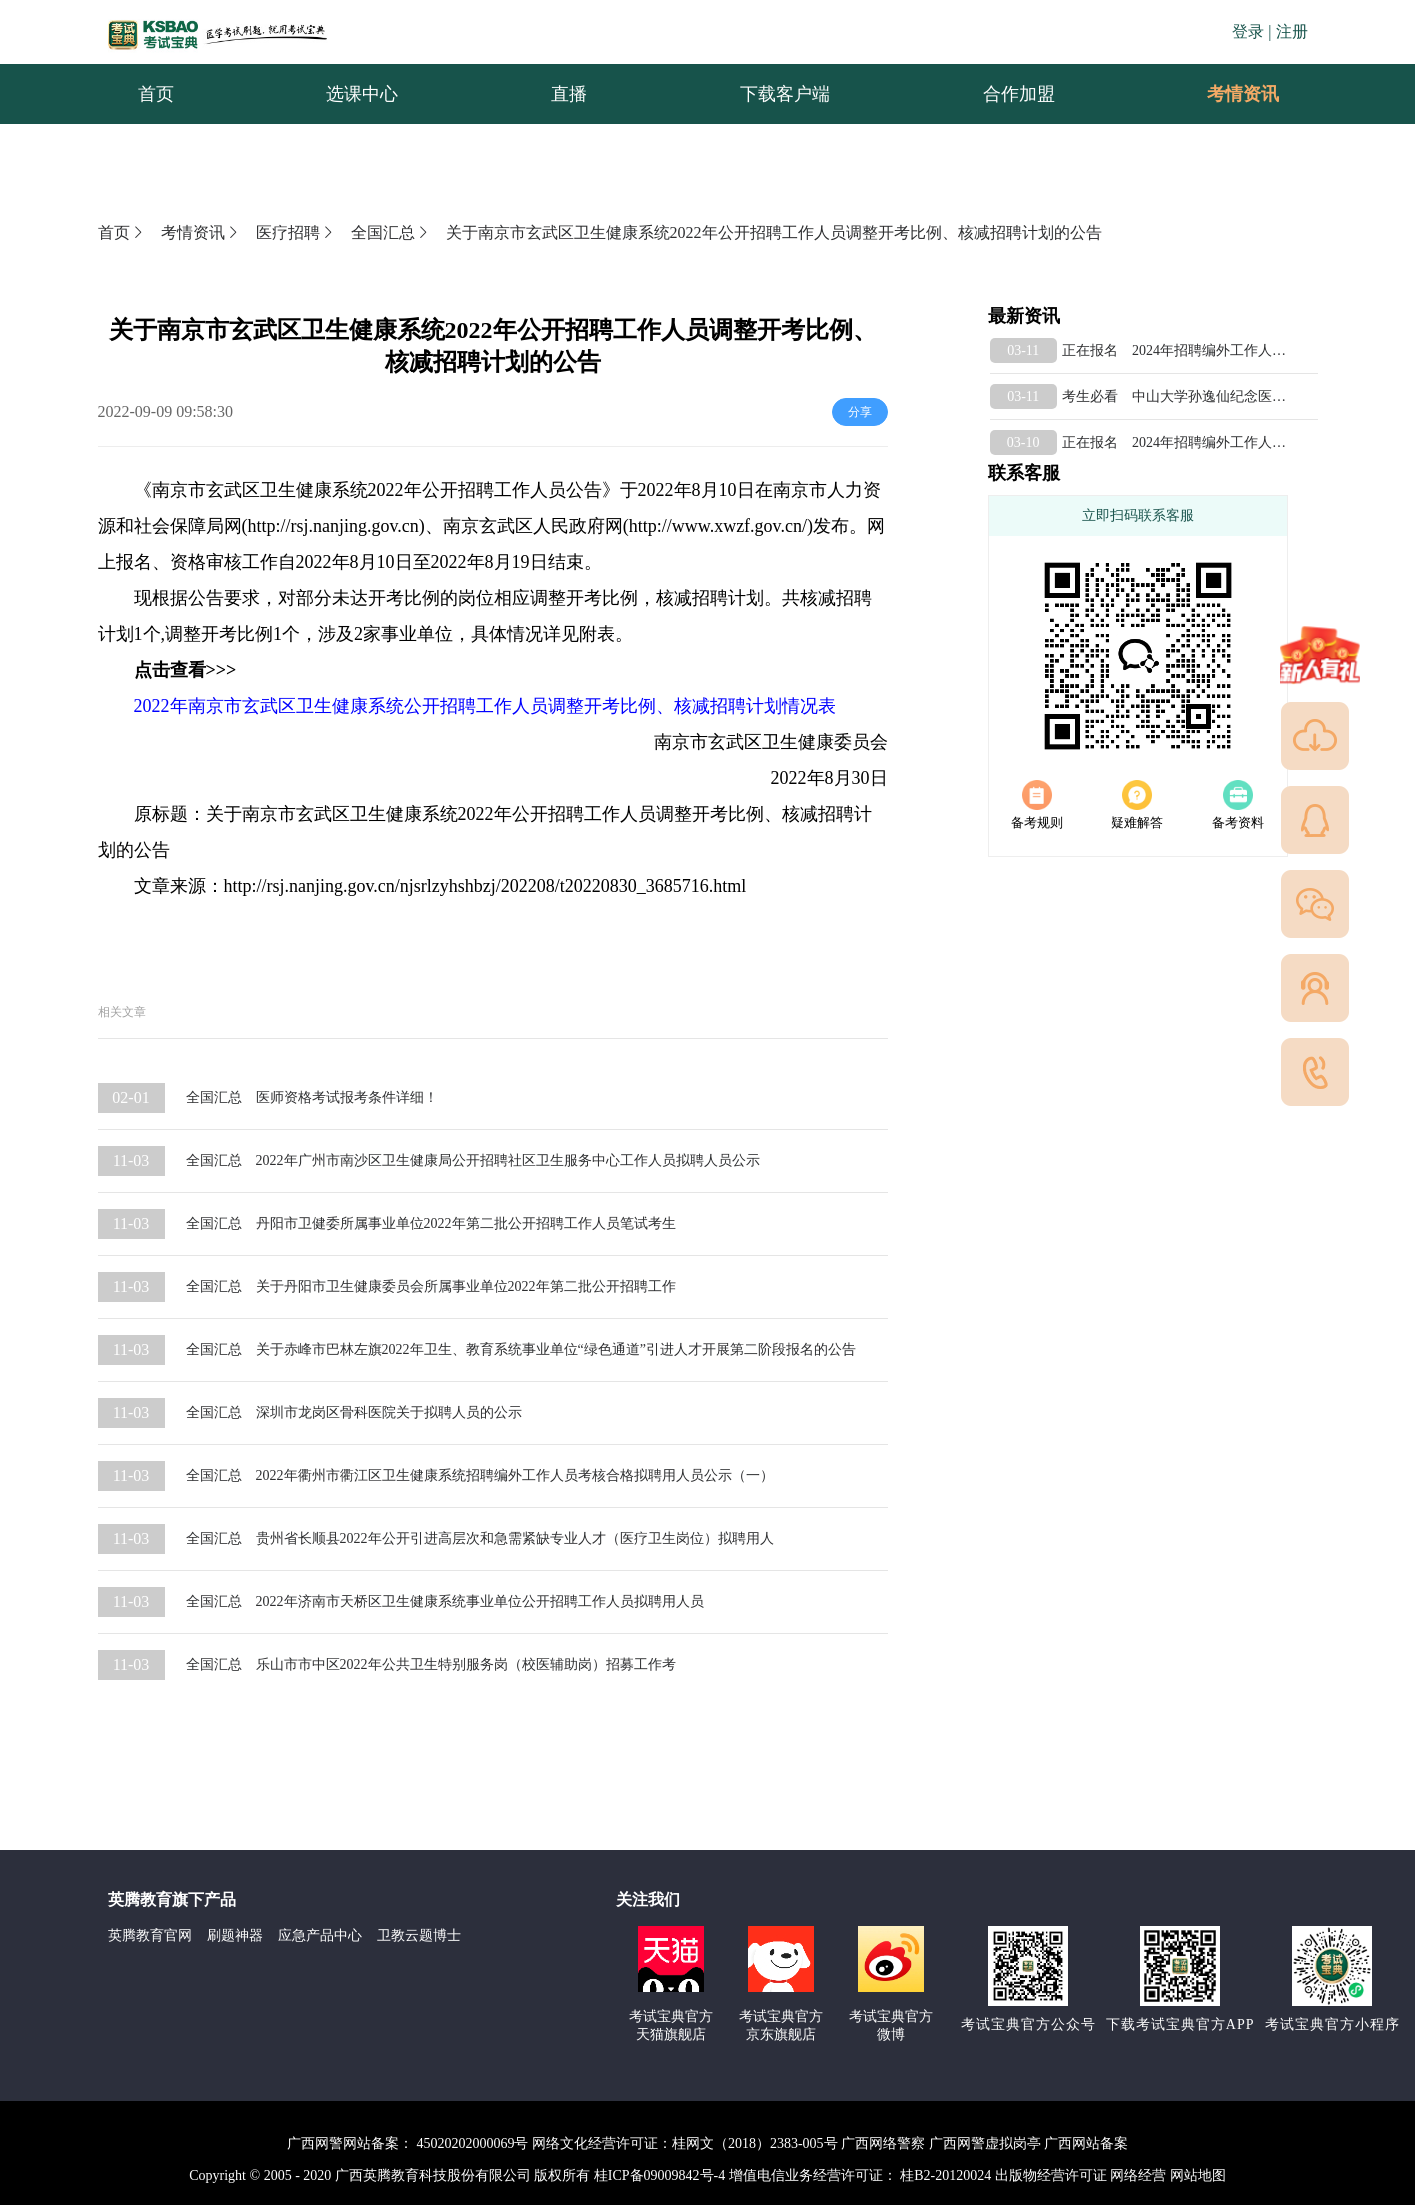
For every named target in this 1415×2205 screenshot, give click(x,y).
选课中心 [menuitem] (362, 94)
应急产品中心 (320, 1935)
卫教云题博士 (419, 1935)
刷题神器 (235, 1935)
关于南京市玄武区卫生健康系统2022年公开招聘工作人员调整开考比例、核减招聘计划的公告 (774, 232)
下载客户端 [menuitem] (785, 94)
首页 (122, 232)
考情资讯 (1227, 94)
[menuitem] (1242, 94)
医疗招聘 (296, 232)
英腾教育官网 (150, 1935)
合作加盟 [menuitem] (1019, 94)
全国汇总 (391, 232)
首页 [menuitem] (156, 94)
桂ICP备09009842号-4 (659, 2175)
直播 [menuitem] (569, 94)
